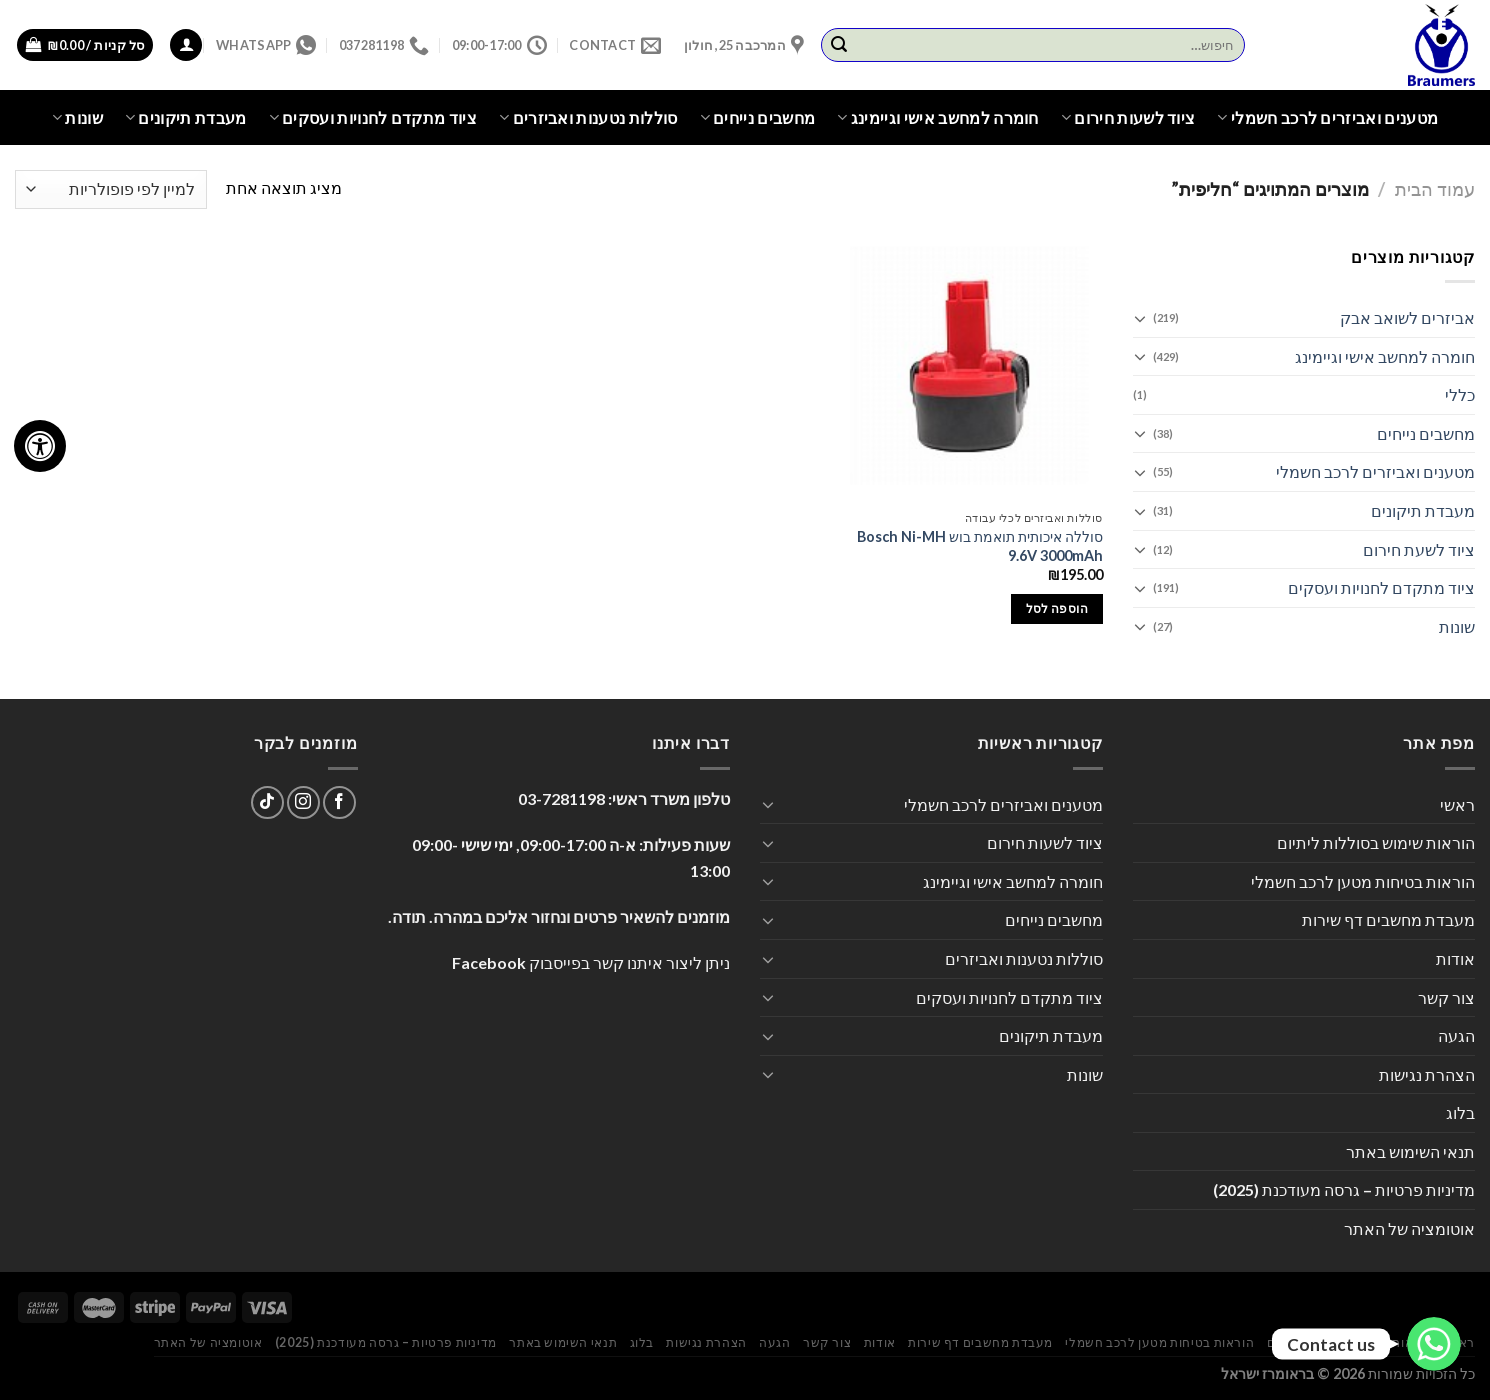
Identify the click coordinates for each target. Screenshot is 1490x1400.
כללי (1460, 394)
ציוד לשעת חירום (1419, 549)
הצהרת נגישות (1427, 1074)
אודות (1455, 958)
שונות (77, 118)
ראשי (1457, 804)
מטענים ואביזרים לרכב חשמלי (1327, 118)
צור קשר (1446, 997)
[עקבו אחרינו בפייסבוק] (339, 802)
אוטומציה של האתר (1409, 1228)
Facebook (489, 962)
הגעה (1456, 1035)
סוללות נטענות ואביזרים (588, 118)
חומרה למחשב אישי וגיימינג (938, 118)
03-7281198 (561, 798)
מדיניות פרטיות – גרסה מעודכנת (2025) (1344, 1189)
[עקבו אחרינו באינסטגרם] (303, 802)
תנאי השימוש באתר (1410, 1151)
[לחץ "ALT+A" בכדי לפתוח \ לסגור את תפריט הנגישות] (40, 446)
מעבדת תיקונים (186, 118)
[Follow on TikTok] (267, 802)
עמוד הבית (1435, 189)
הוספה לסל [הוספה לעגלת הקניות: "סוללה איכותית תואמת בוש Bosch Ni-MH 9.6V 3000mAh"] (1057, 608)
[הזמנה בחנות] (111, 189)
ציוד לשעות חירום (1128, 118)
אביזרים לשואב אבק (1407, 317)
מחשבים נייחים (758, 118)
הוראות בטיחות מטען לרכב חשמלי (1363, 881)
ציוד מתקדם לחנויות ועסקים (373, 118)
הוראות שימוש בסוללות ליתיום (1376, 842)
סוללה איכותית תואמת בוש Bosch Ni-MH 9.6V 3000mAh (980, 546)
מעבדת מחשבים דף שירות (1388, 919)
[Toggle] (1141, 318)
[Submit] (839, 45)
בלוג (1460, 1112)
